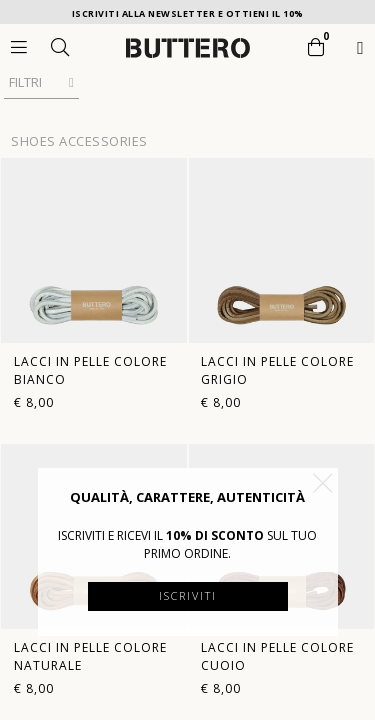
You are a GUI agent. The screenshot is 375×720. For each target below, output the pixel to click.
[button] (323, 483)
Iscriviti (188, 595)
